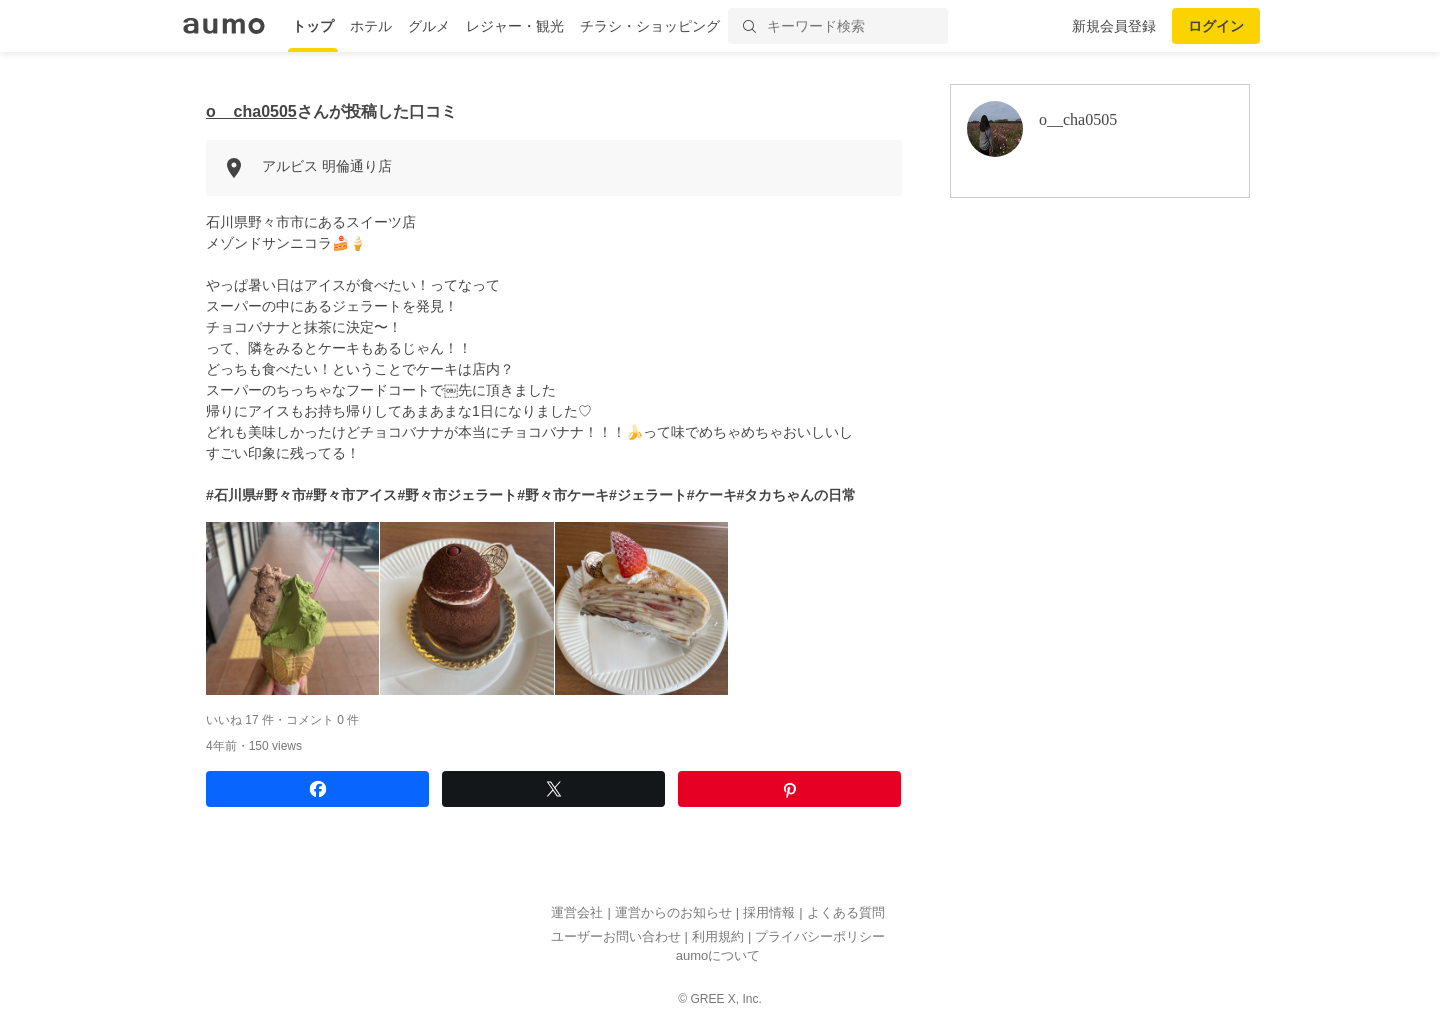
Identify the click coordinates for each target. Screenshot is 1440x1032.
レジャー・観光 (515, 26)
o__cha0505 (251, 111)
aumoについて (718, 956)
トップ (313, 26)
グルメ (429, 26)
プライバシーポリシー (820, 936)
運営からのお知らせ (673, 913)
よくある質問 (846, 913)
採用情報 (769, 913)
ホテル (371, 26)
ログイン (1216, 26)
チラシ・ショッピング (650, 26)
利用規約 (718, 936)
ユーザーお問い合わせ (616, 936)
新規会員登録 (1114, 26)
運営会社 (577, 913)
